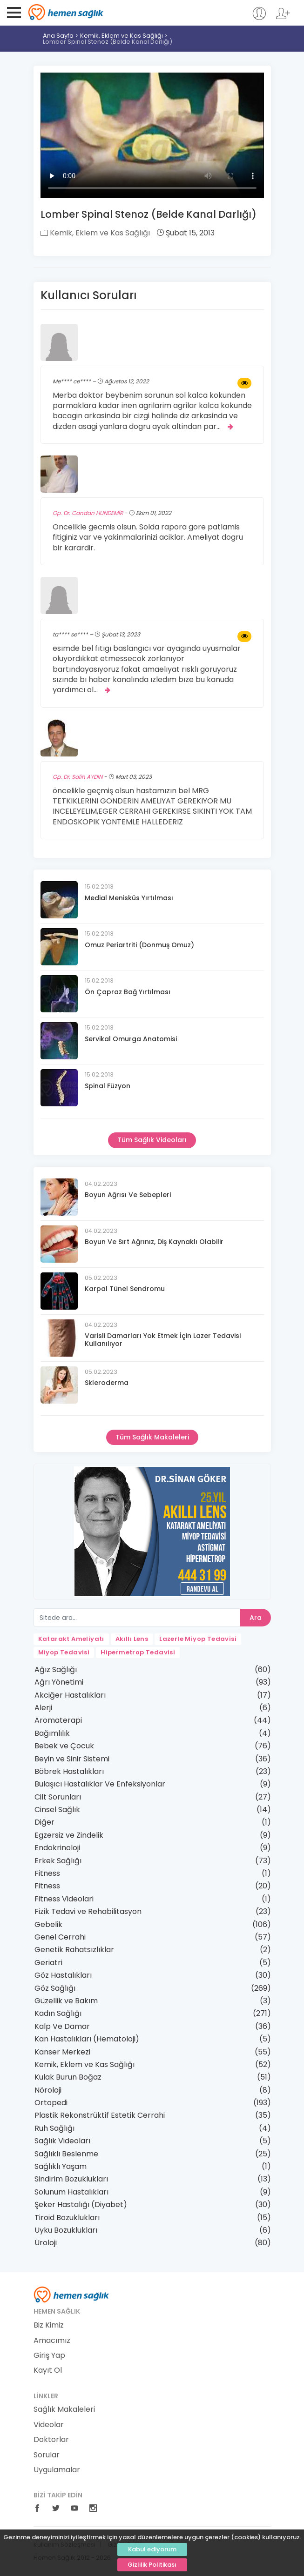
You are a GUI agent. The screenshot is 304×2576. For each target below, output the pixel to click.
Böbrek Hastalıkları (69, 1771)
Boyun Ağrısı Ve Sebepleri (128, 1194)
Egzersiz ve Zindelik (68, 1835)
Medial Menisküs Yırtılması (129, 898)
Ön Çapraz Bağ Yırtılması (127, 992)
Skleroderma (106, 1382)
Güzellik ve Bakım (66, 2000)
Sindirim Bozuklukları (71, 2179)
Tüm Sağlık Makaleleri (152, 1437)
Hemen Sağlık (66, 12)
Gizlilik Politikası (152, 2564)
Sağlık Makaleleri (64, 2409)
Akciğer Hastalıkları (70, 1695)
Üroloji (45, 2242)
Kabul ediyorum (152, 2549)
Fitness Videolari (64, 1899)
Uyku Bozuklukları (65, 2230)
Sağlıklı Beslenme (66, 2153)
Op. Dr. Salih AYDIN (77, 777)
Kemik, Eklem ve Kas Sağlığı (121, 35)
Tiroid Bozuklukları (67, 2217)
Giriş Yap (49, 2355)
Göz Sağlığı (54, 1988)
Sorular (47, 2455)
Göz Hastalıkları (63, 1975)
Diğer (44, 1822)
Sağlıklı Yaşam (60, 2166)
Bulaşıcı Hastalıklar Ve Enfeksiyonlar (99, 1784)
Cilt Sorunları (57, 1797)
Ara (256, 1617)
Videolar (49, 2425)
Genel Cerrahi (60, 1937)
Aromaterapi (58, 1720)
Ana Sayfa (58, 35)
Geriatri (48, 1962)
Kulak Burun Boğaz (67, 2077)
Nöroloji (47, 2090)
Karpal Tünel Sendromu (125, 1288)
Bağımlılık (52, 1733)
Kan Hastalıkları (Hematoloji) (86, 2039)
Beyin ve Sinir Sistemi (71, 1758)
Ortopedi (51, 2102)
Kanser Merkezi (62, 2052)
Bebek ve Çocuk (64, 1745)
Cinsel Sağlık (57, 1809)
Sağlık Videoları (62, 2140)
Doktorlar (51, 2440)
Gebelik (48, 1924)
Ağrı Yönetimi (58, 1682)
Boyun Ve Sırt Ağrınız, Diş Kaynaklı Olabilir (154, 1241)
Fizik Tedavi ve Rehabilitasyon (88, 1911)
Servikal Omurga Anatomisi (131, 1039)
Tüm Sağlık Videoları (152, 1139)
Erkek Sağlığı (57, 1860)
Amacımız (52, 2340)
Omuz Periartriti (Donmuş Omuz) (139, 945)
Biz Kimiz (49, 2325)
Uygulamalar (57, 2470)
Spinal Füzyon (107, 1086)
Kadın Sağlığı (57, 2013)
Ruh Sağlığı (54, 2128)
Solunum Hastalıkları (71, 2192)
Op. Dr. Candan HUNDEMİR (88, 513)
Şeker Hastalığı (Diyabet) (80, 2204)
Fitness (47, 1873)
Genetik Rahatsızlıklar (74, 1949)
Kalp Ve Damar (62, 2026)
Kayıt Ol (48, 2370)
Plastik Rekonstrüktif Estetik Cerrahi (99, 2115)
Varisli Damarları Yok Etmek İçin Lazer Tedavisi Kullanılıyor (163, 1339)
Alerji (43, 1707)
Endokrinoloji (57, 1847)
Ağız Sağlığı (55, 1669)
